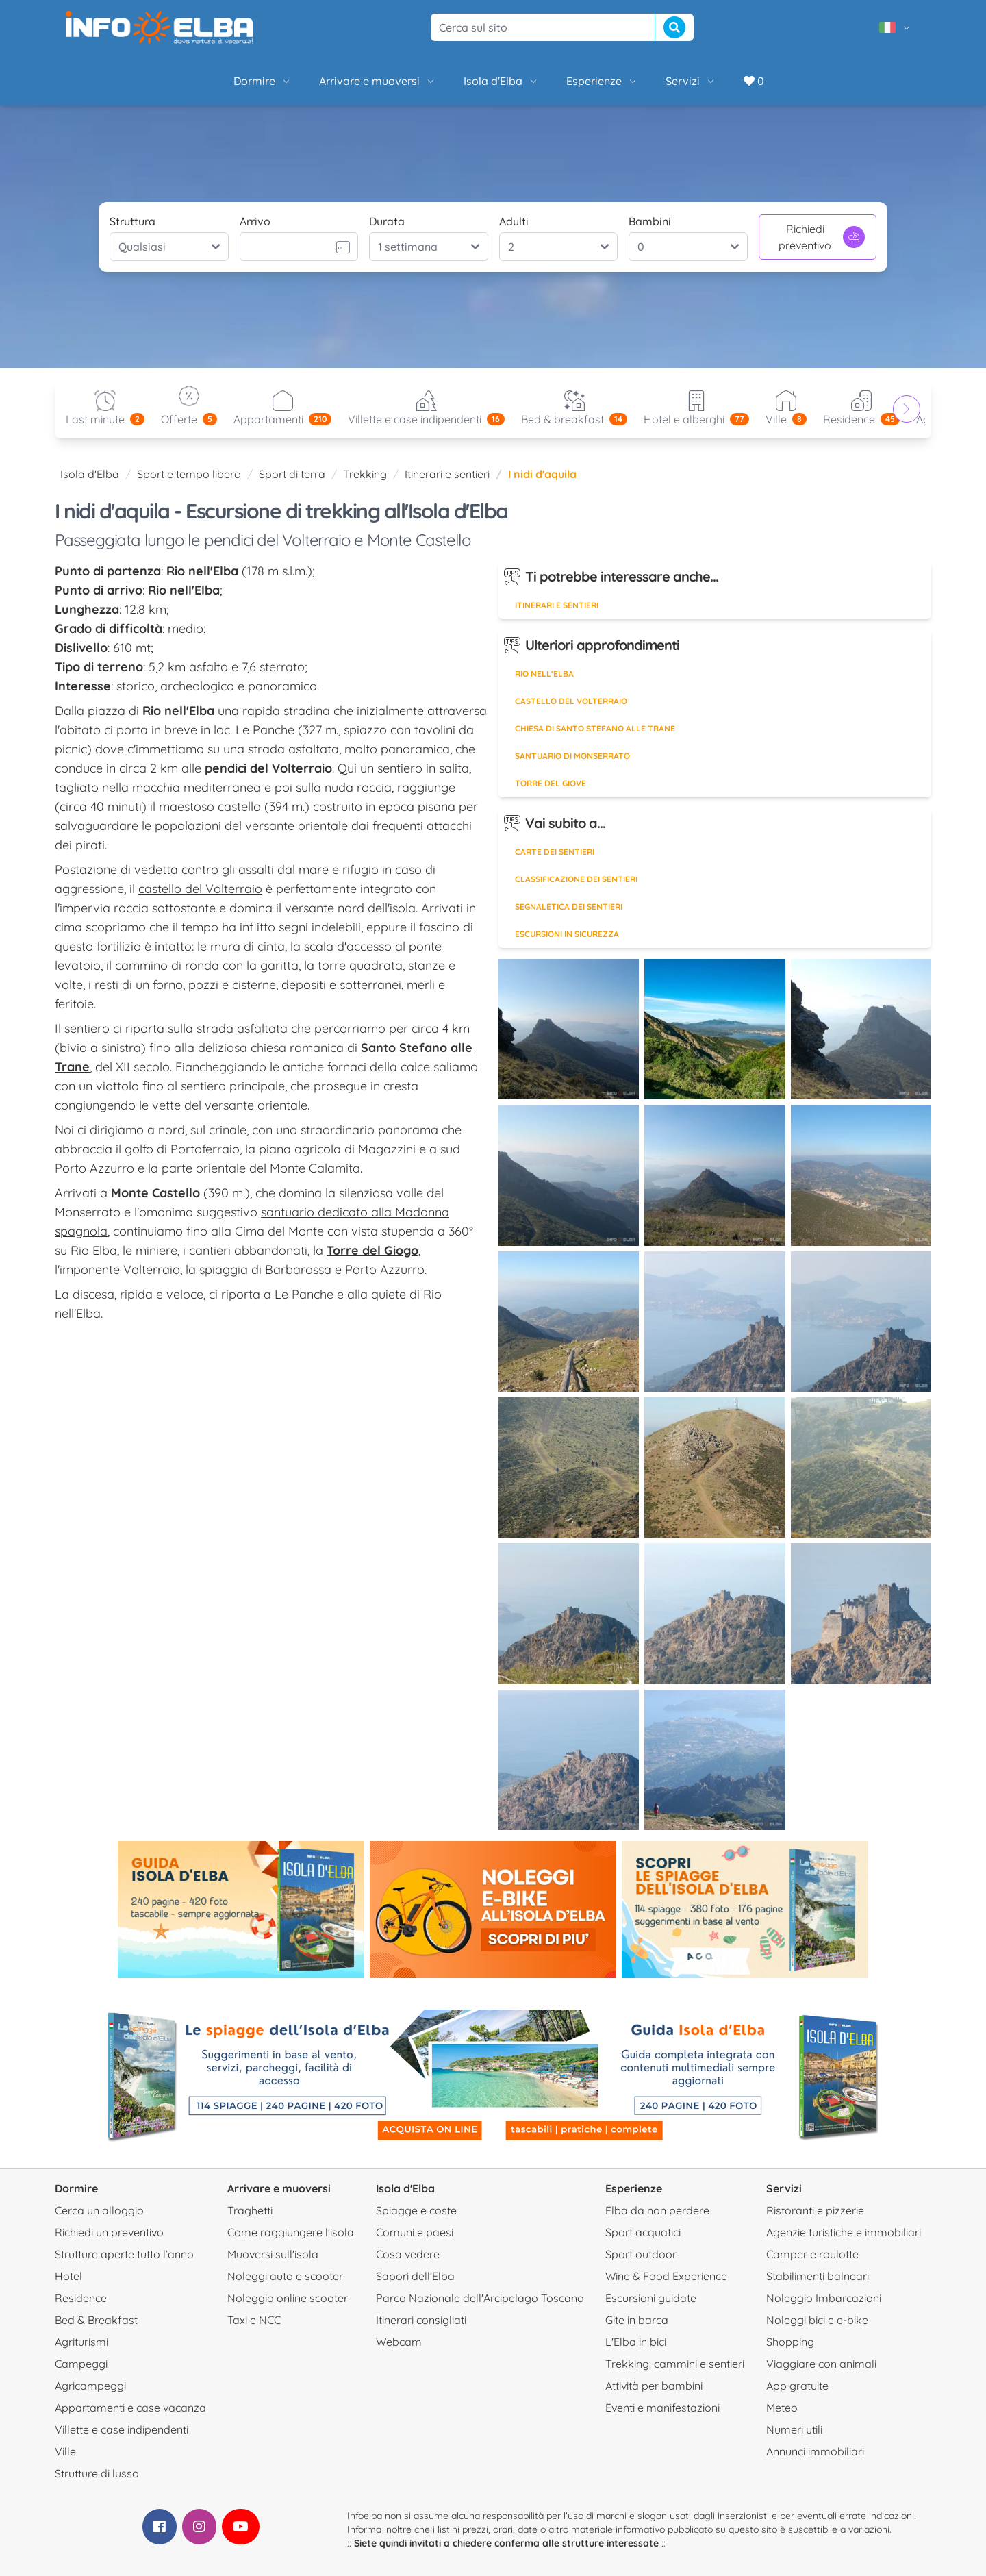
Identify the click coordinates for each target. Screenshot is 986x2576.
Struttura (132, 221)
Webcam (399, 2342)
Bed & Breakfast (96, 2320)
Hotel (68, 2276)
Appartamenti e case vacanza (130, 2407)
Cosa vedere (408, 2254)
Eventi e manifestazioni (662, 2407)
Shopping (790, 2342)
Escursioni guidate (650, 2298)
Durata (387, 221)
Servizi (691, 81)
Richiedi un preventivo (109, 2232)
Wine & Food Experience (666, 2276)
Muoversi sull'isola (272, 2254)
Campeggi (81, 2364)
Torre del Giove (550, 783)
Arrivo (255, 221)
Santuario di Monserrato (572, 756)
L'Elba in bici (635, 2342)
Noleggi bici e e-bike (817, 2320)
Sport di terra (292, 474)
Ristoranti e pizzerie (815, 2210)
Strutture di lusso (97, 2473)
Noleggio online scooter (287, 2298)
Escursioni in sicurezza (567, 934)
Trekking (365, 474)
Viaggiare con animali (821, 2364)
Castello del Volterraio (571, 701)
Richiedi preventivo (822, 237)
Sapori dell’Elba (415, 2276)
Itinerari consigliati (421, 2320)
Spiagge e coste (416, 2210)
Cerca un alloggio (99, 2210)
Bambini (650, 221)
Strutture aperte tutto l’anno (124, 2254)
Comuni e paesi (414, 2232)
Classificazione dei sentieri (576, 879)
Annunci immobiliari (815, 2451)
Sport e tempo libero (189, 474)
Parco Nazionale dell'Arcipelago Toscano (480, 2298)
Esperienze (602, 81)
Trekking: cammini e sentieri (674, 2364)
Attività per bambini (654, 2385)
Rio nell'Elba (544, 673)
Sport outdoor (641, 2254)
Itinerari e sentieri (447, 474)
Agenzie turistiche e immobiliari (843, 2232)
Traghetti (250, 2210)
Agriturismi (81, 2342)
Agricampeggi (90, 2385)
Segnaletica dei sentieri (568, 906)
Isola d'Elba (501, 81)
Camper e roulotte (812, 2254)
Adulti (514, 221)
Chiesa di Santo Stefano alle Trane (595, 728)
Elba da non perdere (657, 2210)
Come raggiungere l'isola (290, 2232)
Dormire (262, 81)
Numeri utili (794, 2429)
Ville (65, 2451)
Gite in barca (636, 2320)
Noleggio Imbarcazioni (823, 2298)
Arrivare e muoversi (377, 81)
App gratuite (797, 2385)
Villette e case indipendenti (121, 2429)
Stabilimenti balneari (817, 2276)
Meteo (782, 2407)
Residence (81, 2298)
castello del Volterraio (200, 889)
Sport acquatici (643, 2232)
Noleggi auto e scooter (285, 2276)
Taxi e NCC (254, 2320)
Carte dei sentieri (554, 852)
